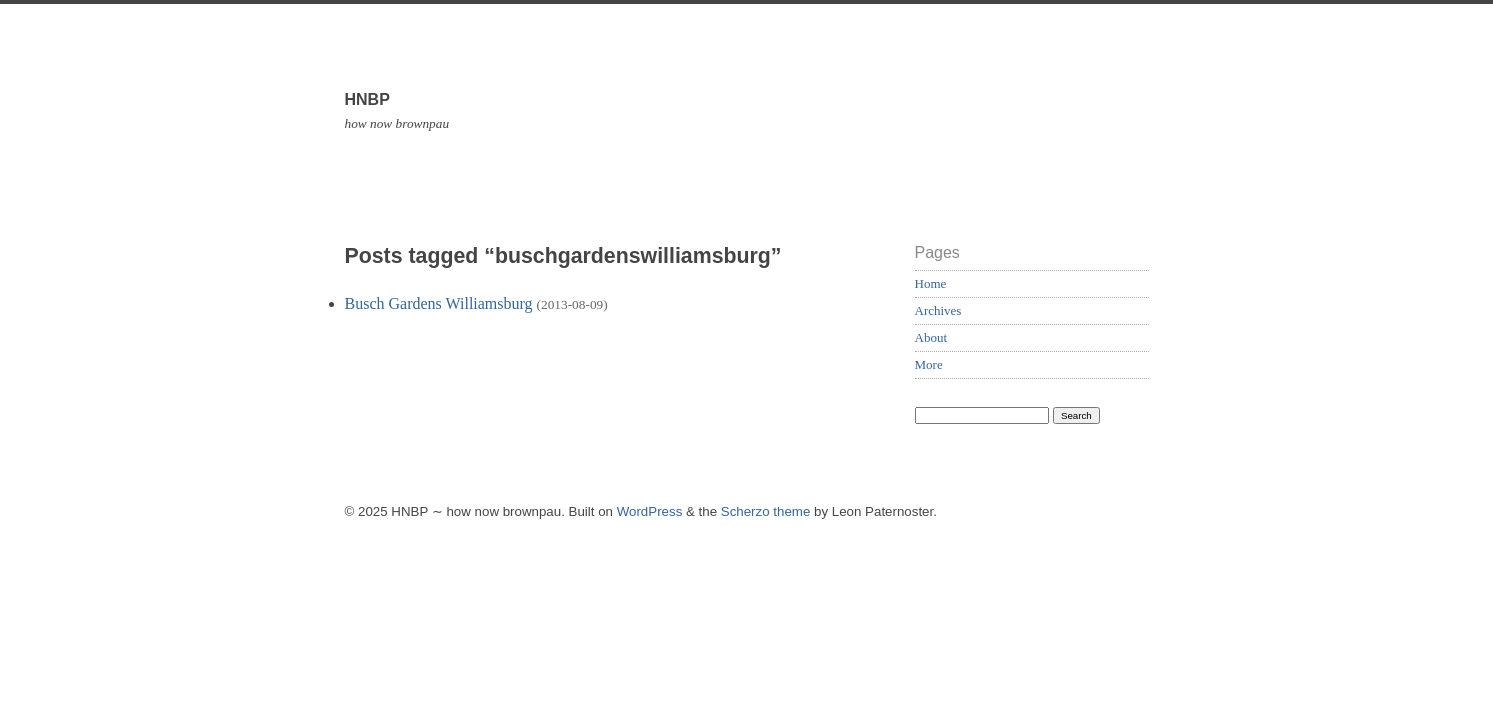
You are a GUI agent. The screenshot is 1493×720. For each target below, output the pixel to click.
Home (931, 283)
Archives (938, 310)
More (929, 364)
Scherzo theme (766, 511)
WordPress (650, 511)
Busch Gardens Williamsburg (439, 303)
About (931, 337)
